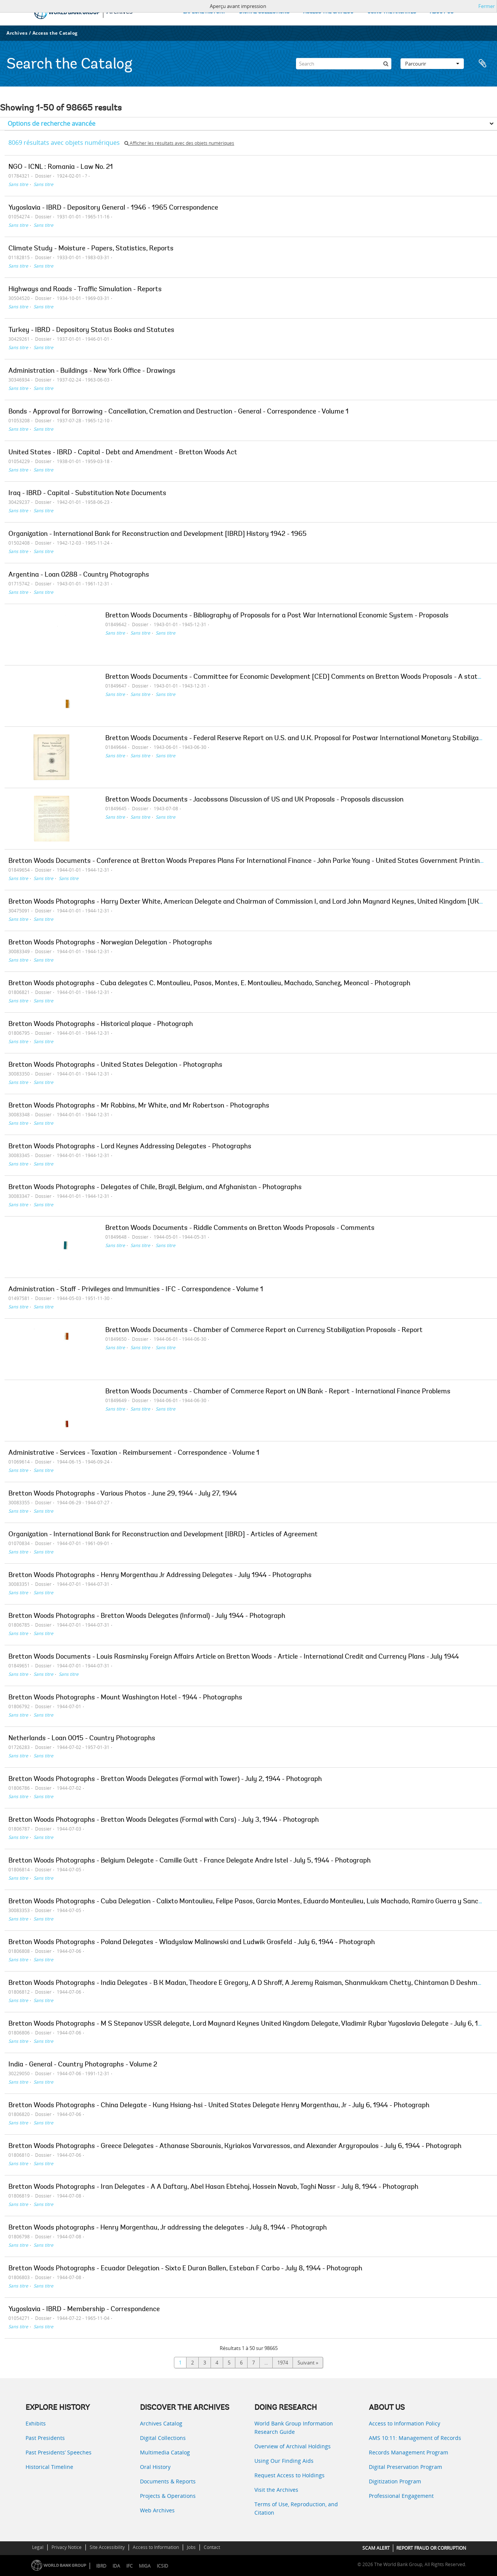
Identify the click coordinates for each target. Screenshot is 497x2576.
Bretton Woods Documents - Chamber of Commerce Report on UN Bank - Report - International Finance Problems (277, 1391)
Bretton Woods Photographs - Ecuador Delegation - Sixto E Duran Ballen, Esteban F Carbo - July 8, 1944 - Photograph (185, 2268)
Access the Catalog (55, 33)
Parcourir (432, 63)
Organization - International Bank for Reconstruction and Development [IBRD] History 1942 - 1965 (157, 534)
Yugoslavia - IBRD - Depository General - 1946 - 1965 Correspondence (113, 208)
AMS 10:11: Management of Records (415, 2437)
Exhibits (36, 2423)
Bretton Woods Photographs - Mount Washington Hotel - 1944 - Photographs (125, 1697)
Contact (212, 2547)
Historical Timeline (49, 2466)
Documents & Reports (168, 2481)
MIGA (145, 2566)
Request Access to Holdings (289, 2475)
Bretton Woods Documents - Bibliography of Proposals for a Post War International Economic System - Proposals (277, 615)
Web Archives (157, 2510)
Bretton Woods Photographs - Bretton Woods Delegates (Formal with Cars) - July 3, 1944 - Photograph (163, 1820)
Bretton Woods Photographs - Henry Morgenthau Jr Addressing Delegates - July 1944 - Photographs (160, 1575)
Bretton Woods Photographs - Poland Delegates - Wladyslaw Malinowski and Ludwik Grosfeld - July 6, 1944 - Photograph (191, 1942)
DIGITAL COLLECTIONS (264, 12)
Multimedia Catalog (165, 2452)
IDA (116, 2566)
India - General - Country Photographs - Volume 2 (82, 2064)
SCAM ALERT (376, 2548)
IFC (129, 2566)
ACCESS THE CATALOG (328, 12)
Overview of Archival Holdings (292, 2446)
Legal (37, 2547)
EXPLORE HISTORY (204, 12)
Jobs (191, 2547)
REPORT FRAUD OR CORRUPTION (431, 2548)
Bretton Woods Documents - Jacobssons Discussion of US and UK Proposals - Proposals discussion (254, 800)
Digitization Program (395, 2481)
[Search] (343, 63)
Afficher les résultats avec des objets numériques (179, 143)
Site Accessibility (107, 2547)
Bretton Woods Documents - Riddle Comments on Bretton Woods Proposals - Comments (240, 1228)
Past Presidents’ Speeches (59, 2452)
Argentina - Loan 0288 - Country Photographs (78, 575)
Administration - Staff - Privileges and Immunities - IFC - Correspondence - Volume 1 (135, 1289)
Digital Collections (163, 2437)
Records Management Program (408, 2452)
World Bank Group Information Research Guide (293, 2427)
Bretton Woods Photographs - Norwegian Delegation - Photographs (110, 942)
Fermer (486, 6)
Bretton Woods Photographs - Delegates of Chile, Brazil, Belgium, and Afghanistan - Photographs (155, 1187)
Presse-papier (482, 63)
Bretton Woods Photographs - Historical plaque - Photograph (100, 1024)
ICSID (162, 2566)
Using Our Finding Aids (284, 2460)
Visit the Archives (276, 2489)
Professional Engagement (401, 2495)
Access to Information (156, 2547)
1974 (282, 2362)
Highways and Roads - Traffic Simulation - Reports (85, 289)
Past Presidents (45, 2437)
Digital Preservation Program (405, 2466)
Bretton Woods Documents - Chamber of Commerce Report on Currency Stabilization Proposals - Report (264, 1330)
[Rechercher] (385, 63)
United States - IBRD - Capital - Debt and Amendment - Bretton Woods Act (122, 452)
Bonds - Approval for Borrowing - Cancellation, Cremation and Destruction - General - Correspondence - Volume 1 (178, 412)
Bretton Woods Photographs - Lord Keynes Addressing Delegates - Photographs (129, 1146)
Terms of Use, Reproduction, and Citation (296, 2508)
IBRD (101, 2566)
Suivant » (308, 2362)
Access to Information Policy (404, 2423)
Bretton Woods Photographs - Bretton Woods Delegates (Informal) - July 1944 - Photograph (146, 1616)
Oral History (155, 2466)
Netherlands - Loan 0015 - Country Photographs (81, 1738)
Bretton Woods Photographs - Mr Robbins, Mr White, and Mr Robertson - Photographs (138, 1106)
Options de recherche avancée (51, 123)
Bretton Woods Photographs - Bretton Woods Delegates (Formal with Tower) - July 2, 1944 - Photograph (165, 1779)
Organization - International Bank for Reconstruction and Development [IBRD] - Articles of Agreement (163, 1534)
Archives (16, 33)
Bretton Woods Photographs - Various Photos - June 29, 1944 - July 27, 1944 (122, 1494)
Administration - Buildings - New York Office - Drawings (91, 371)
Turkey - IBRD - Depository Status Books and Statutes (91, 330)
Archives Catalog (161, 2423)
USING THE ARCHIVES (391, 12)
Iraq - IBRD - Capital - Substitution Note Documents (87, 493)
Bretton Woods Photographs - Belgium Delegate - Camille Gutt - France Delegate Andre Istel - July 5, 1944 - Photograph (189, 1861)
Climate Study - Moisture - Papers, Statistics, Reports (91, 248)
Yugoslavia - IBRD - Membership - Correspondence (84, 2309)
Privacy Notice (66, 2547)
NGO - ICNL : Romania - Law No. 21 (60, 167)
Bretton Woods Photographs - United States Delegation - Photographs (115, 1065)
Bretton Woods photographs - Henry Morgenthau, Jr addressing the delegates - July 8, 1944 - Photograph (167, 2228)
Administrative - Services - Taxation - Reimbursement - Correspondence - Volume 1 (133, 1453)
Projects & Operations (168, 2495)
